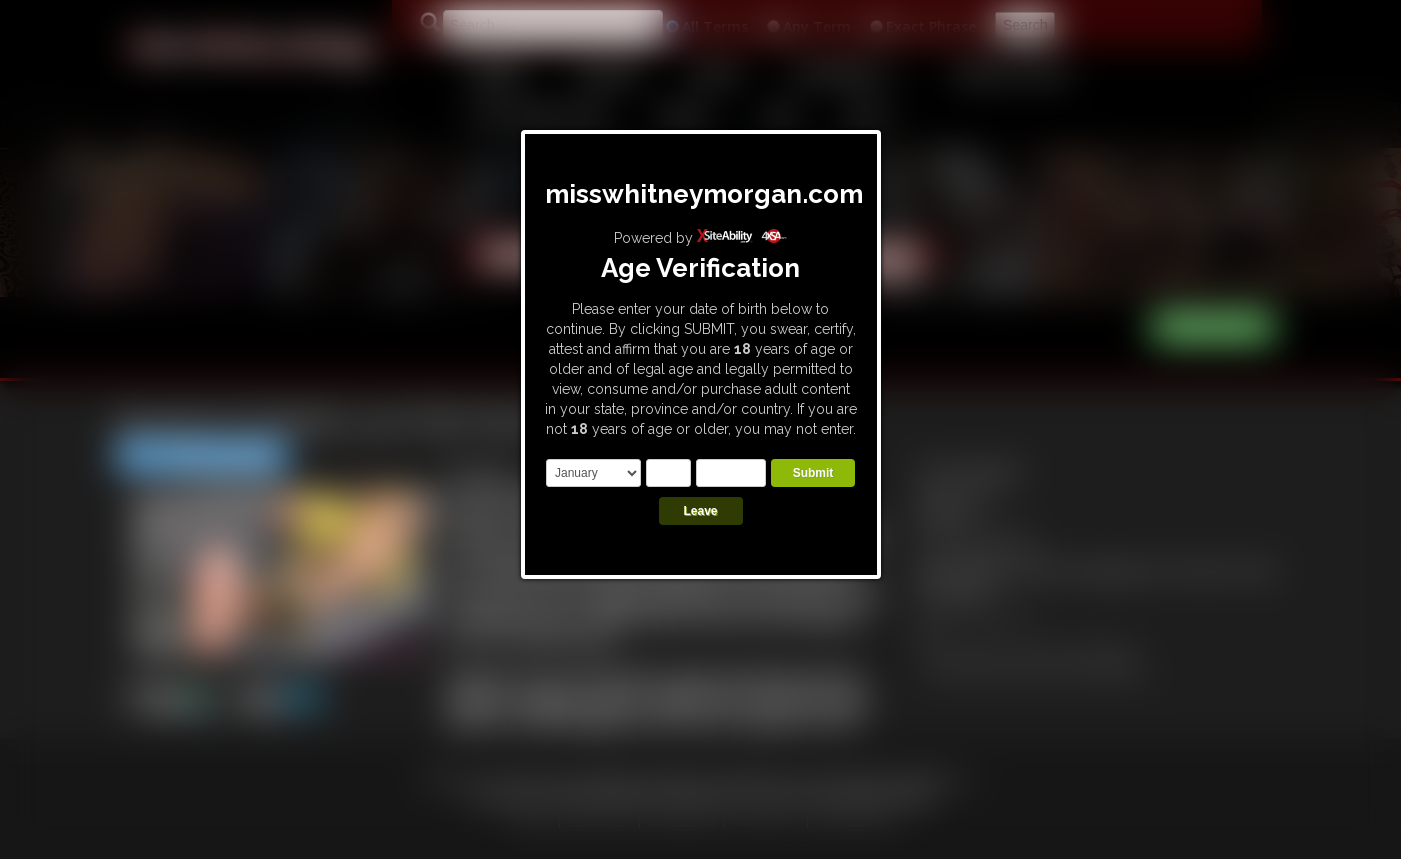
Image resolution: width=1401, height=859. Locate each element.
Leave (700, 511)
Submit (813, 473)
